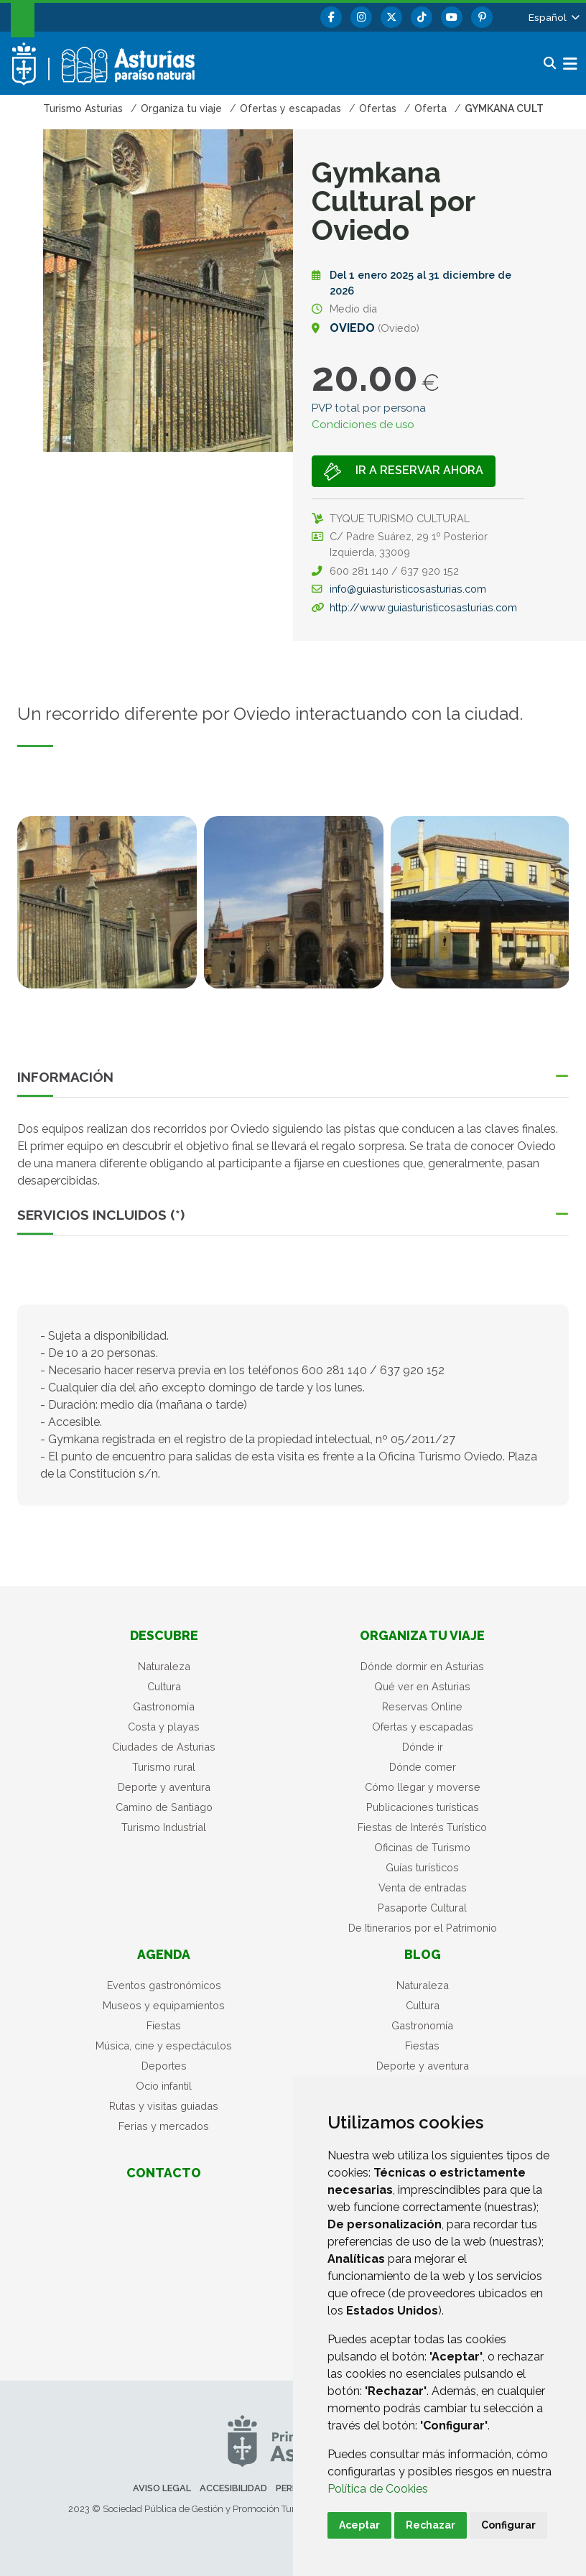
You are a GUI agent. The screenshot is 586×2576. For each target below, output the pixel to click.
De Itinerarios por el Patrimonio (422, 1928)
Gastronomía (164, 1706)
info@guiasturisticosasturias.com (408, 589)
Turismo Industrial (163, 1827)
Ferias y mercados (163, 2126)
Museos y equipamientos (164, 2005)
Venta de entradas (422, 1887)
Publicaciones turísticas (422, 1807)
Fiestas (163, 2025)
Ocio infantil (164, 2086)
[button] (553, 17)
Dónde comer (422, 1767)
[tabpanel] (107, 911)
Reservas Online (422, 1706)
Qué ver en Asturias (422, 1686)
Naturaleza (164, 1666)
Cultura (164, 1686)
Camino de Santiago (164, 1807)
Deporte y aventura (164, 1787)
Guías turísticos (422, 1867)
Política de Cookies (377, 2489)
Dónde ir (422, 1747)
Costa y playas (164, 1726)
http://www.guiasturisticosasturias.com (423, 607)
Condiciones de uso (363, 424)
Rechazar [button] (430, 2525)
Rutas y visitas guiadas (163, 2106)
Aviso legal (162, 2488)
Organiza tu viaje (422, 1635)
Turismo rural (163, 1767)
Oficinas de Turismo (422, 1847)
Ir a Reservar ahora (403, 472)
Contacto (163, 2172)
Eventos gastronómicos (164, 1985)
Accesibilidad (233, 2488)
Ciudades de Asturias (163, 1747)
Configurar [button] (508, 2525)
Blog (422, 1954)
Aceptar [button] (359, 2525)
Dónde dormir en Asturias (422, 1666)
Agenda (163, 1954)
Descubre (164, 1635)
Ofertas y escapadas (422, 1726)
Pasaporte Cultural (422, 1907)
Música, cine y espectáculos (164, 2045)
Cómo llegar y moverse (422, 1787)
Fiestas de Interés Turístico (422, 1827)
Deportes (164, 2066)
